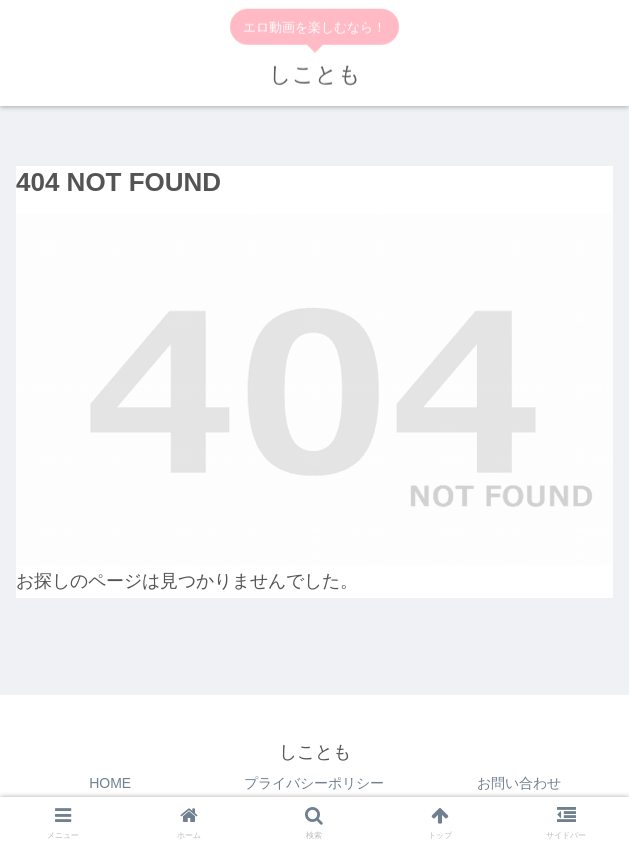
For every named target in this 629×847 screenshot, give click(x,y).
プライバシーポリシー (314, 783)
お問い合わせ (519, 783)
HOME (110, 783)
